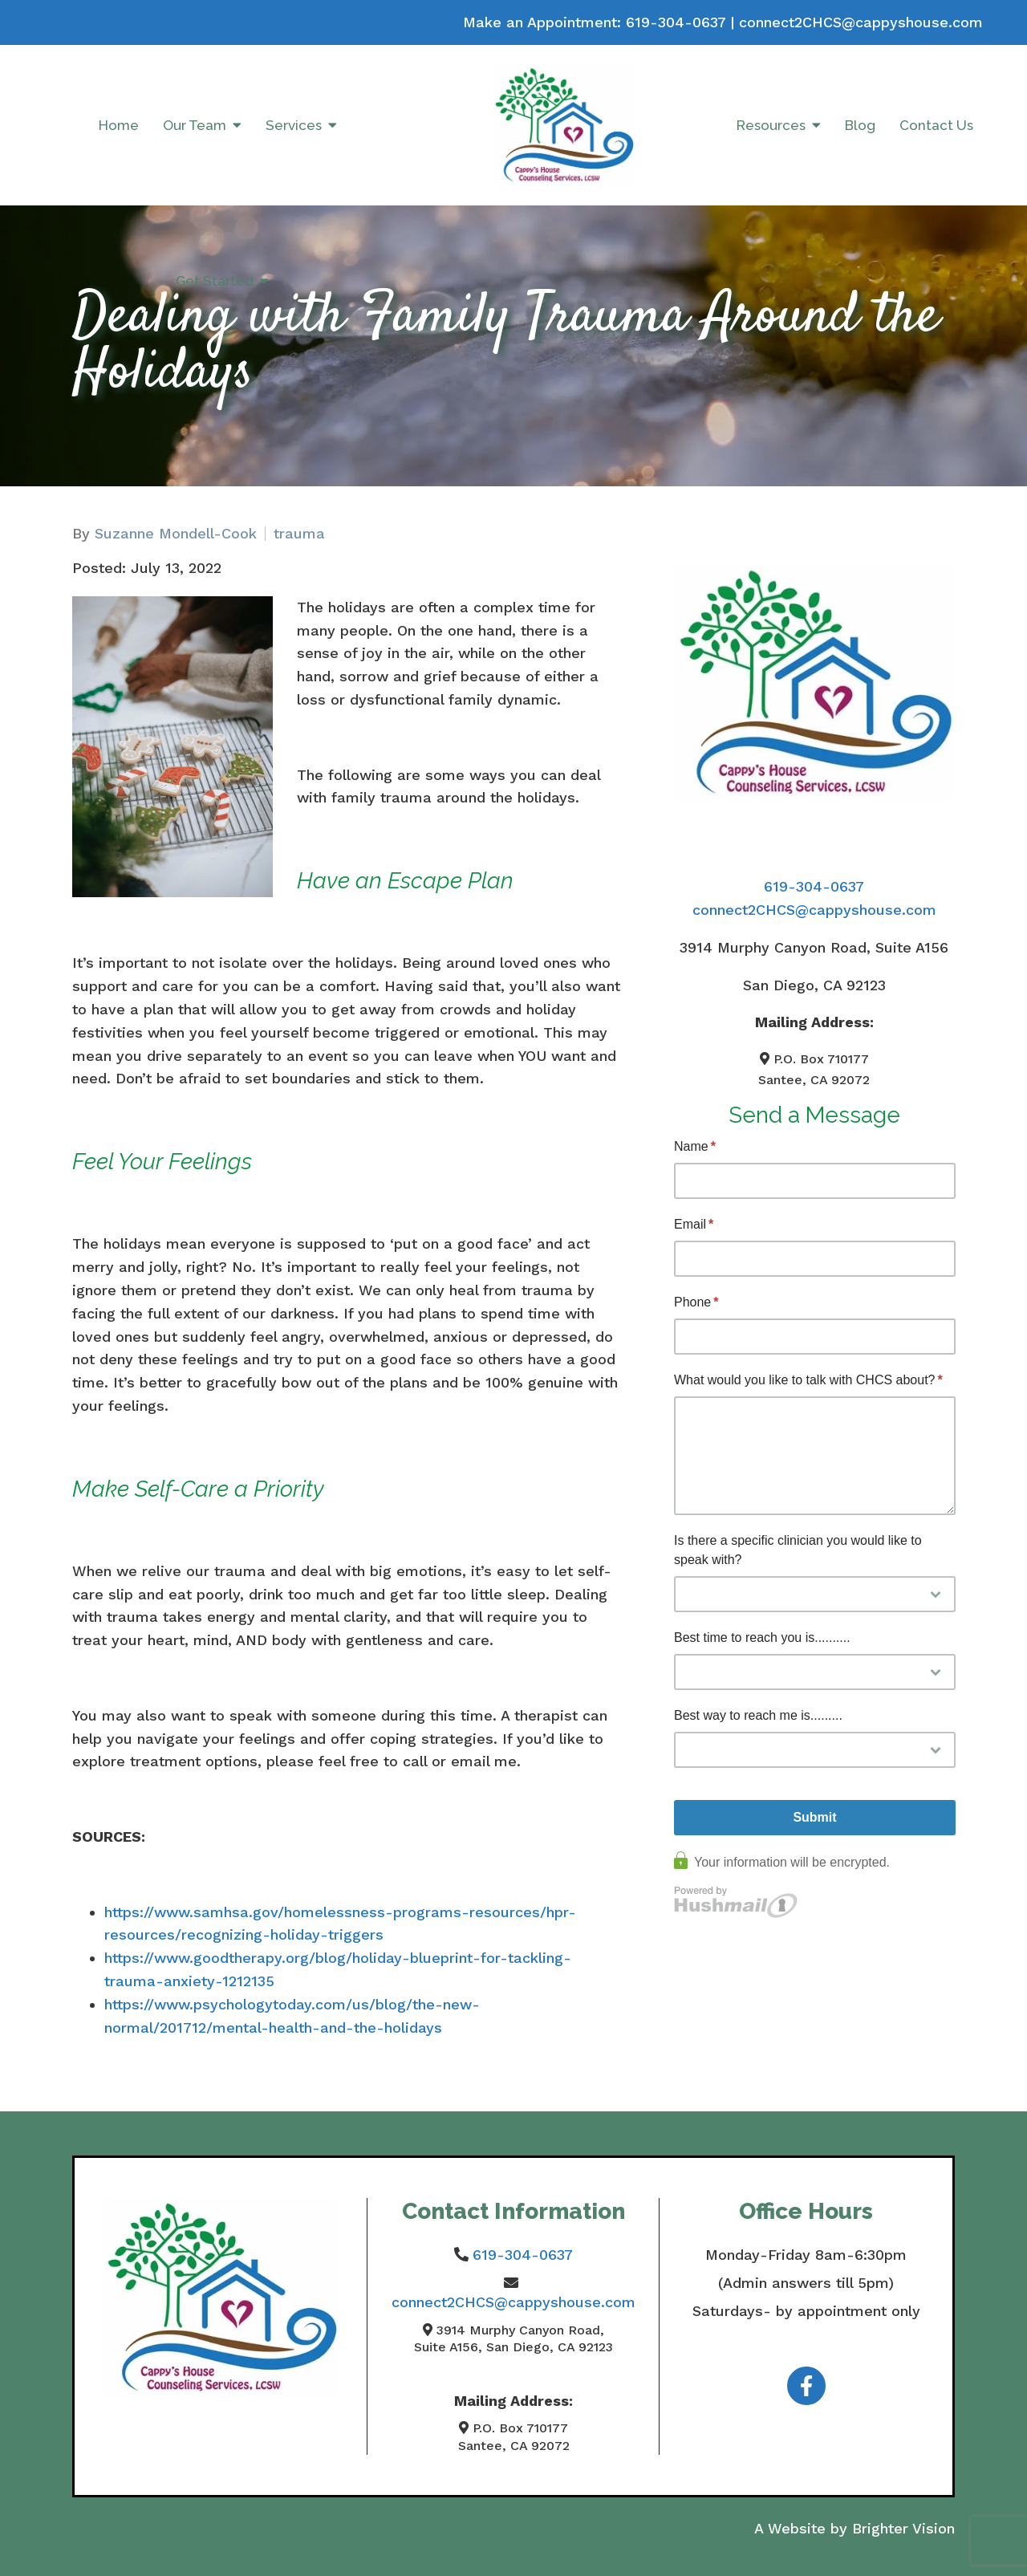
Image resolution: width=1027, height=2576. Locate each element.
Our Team (194, 125)
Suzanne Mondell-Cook (176, 533)
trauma (299, 533)
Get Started (215, 281)
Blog (860, 125)
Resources (771, 125)
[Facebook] (806, 2386)
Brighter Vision (903, 2528)
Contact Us (936, 125)
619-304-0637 (675, 22)
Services (294, 125)
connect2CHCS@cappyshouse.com (861, 22)
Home (119, 125)
